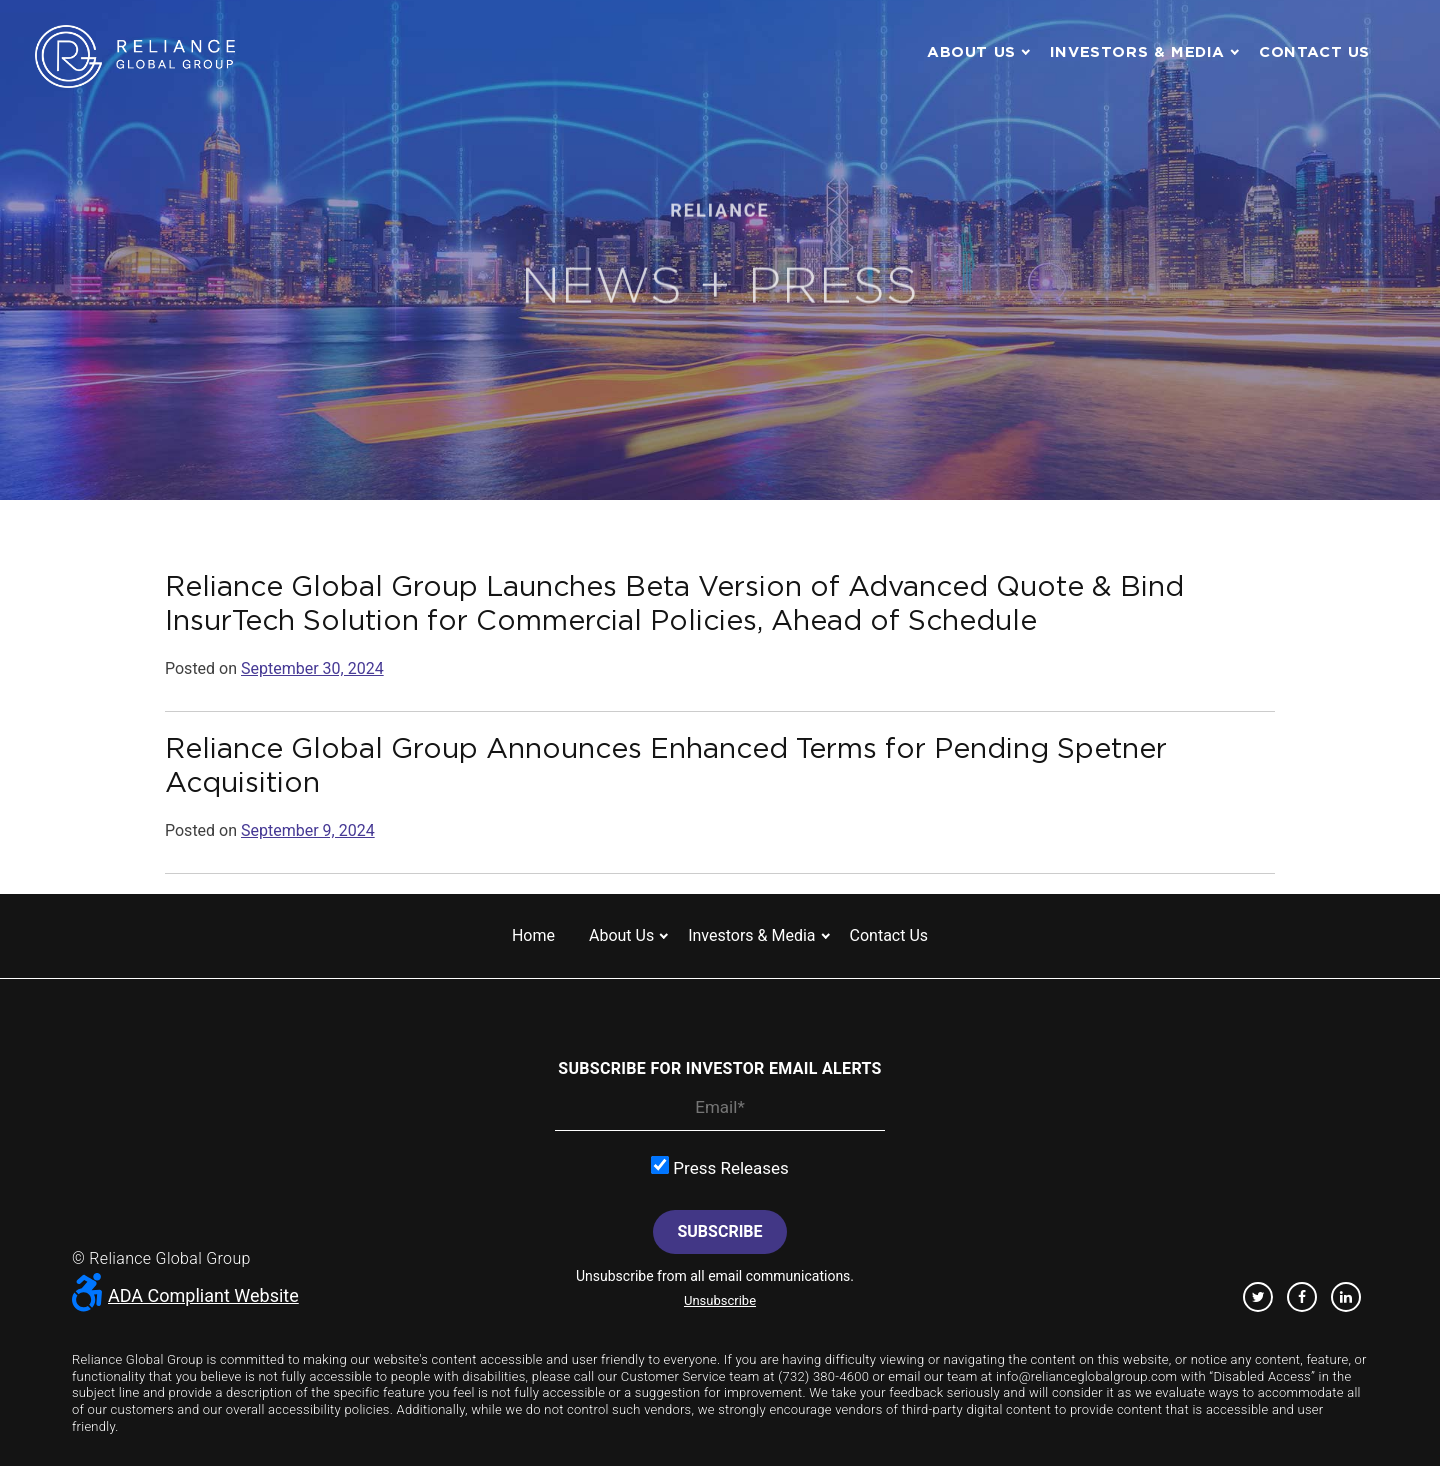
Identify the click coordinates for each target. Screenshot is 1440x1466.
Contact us (1314, 51)
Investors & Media (1137, 51)
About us (971, 51)
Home (533, 935)
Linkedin (1346, 1297)
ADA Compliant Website (185, 1295)
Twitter (1258, 1297)
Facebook (1302, 1297)
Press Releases (720, 1167)
